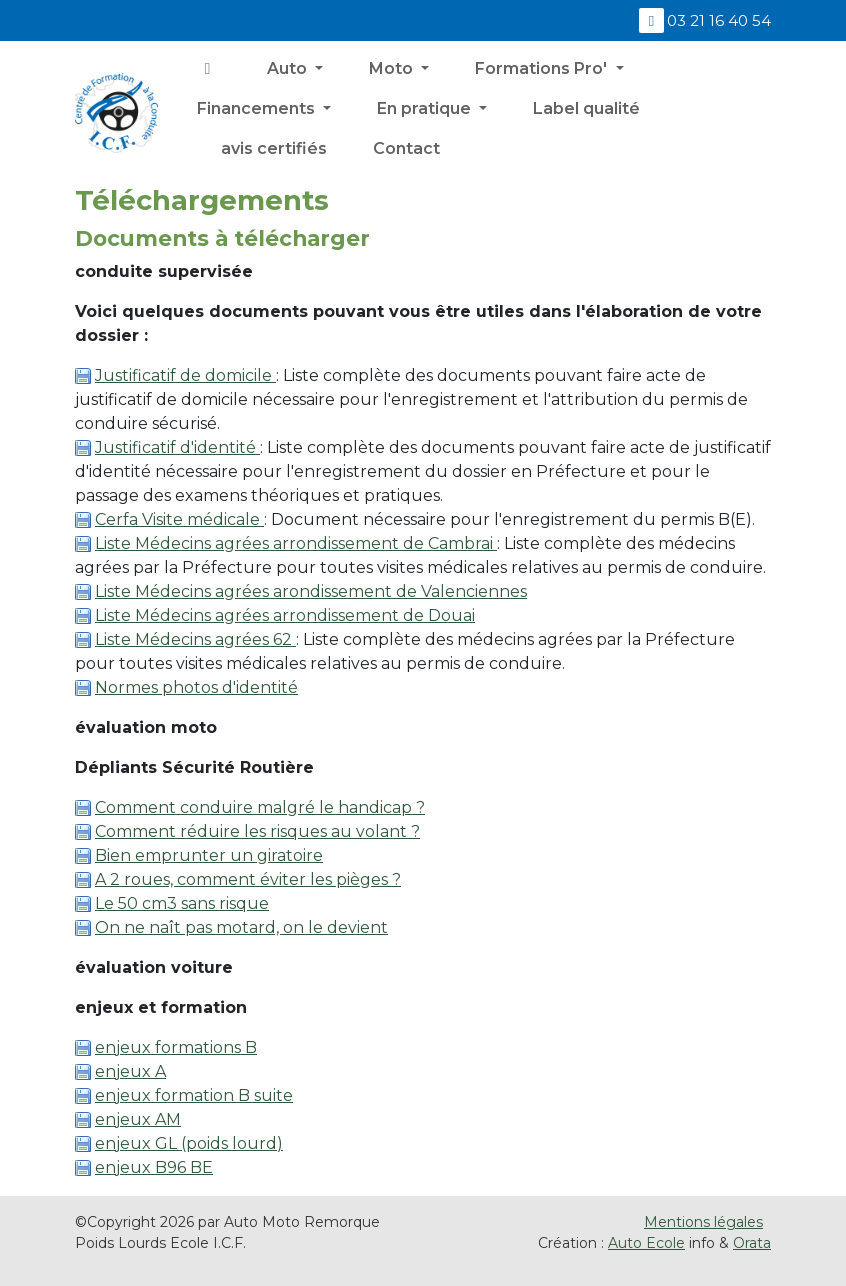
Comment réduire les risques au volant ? (257, 831)
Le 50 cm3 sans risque (182, 903)
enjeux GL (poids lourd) (189, 1143)
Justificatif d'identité (177, 447)
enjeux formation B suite (194, 1095)
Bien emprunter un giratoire (209, 855)
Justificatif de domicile (185, 375)
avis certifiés (272, 148)
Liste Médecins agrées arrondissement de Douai (285, 615)
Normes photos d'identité (196, 687)
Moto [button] (393, 68)
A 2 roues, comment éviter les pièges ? (248, 879)
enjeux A (130, 1071)
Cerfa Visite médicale (179, 519)
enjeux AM (138, 1119)
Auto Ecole (646, 1243)
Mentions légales (703, 1222)
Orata (752, 1243)
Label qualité (586, 108)
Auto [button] (289, 68)
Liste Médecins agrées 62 (195, 639)
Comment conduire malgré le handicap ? (260, 807)
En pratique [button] (426, 108)
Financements (258, 108)
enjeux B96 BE (154, 1167)
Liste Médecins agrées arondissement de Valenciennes (311, 591)
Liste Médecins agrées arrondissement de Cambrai (296, 543)
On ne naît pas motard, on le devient (241, 927)
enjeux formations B (176, 1047)
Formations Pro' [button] (543, 68)
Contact (406, 148)
